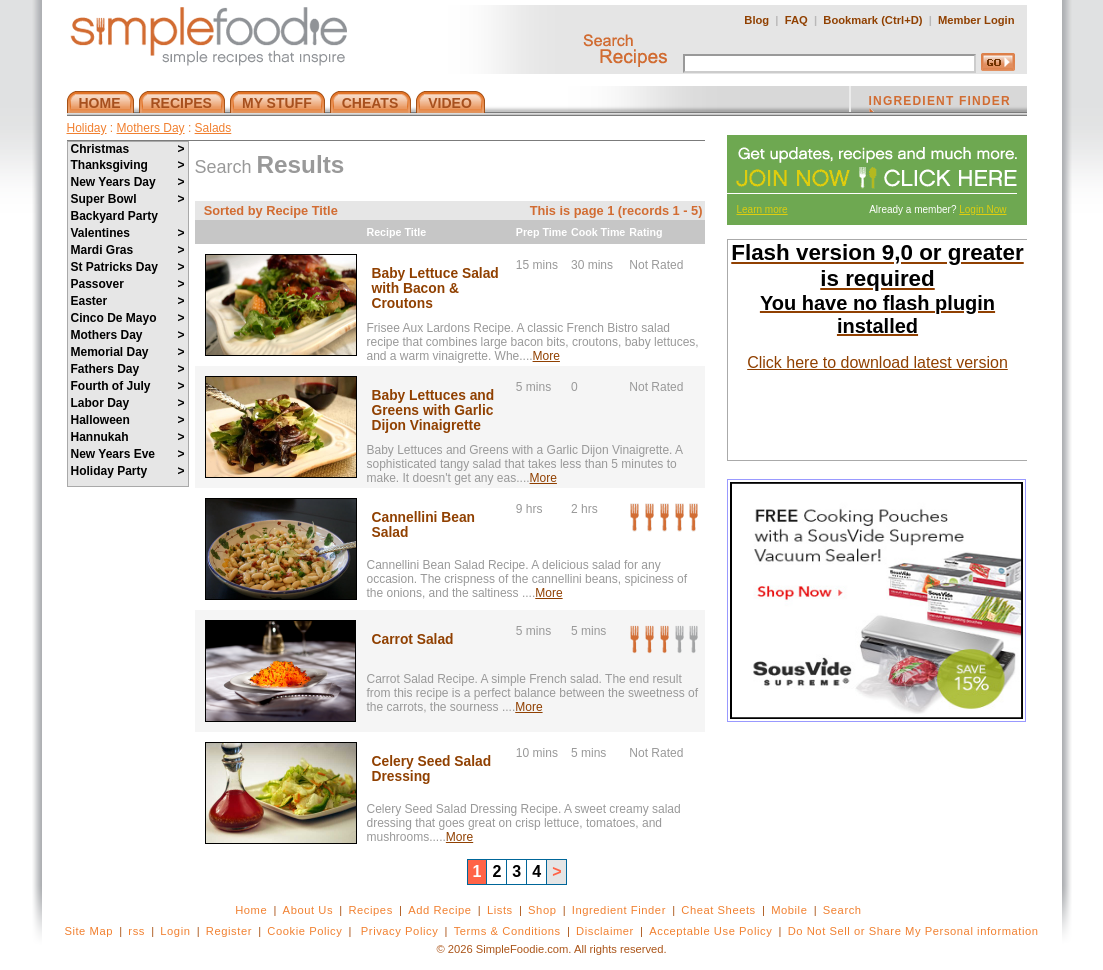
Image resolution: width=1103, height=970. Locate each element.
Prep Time (541, 232)
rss (136, 931)
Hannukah (128, 437)
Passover (128, 284)
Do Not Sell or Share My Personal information (913, 931)
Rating (645, 232)
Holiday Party (128, 471)
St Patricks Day (128, 267)
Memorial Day (128, 352)
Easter (128, 301)
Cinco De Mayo (128, 318)
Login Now (982, 209)
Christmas (128, 149)
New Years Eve (128, 454)
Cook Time (598, 232)
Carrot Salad (413, 639)
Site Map (88, 931)
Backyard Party (114, 216)
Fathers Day (128, 369)
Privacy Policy (399, 931)
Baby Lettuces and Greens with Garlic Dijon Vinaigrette (433, 410)
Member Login (976, 20)
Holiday (87, 128)
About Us (308, 910)
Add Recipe (439, 910)
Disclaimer (605, 931)
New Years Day (128, 182)
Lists (500, 910)
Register (229, 931)
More (546, 356)
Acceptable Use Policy (710, 931)
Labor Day (128, 403)
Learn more (762, 209)
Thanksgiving (128, 165)
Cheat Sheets (718, 910)
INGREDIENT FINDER (940, 103)
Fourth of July (128, 386)
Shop (542, 910)
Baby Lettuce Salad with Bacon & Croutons (435, 288)
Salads (213, 128)
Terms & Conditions (507, 931)
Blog (756, 20)
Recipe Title (397, 232)
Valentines (128, 233)
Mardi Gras (128, 250)
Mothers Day (151, 128)
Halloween (128, 420)
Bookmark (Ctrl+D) (872, 20)
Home (251, 910)
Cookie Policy (304, 931)
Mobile (789, 910)
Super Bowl (128, 199)
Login (175, 931)
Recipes (370, 910)
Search (842, 910)
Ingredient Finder (619, 910)
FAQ (796, 20)
